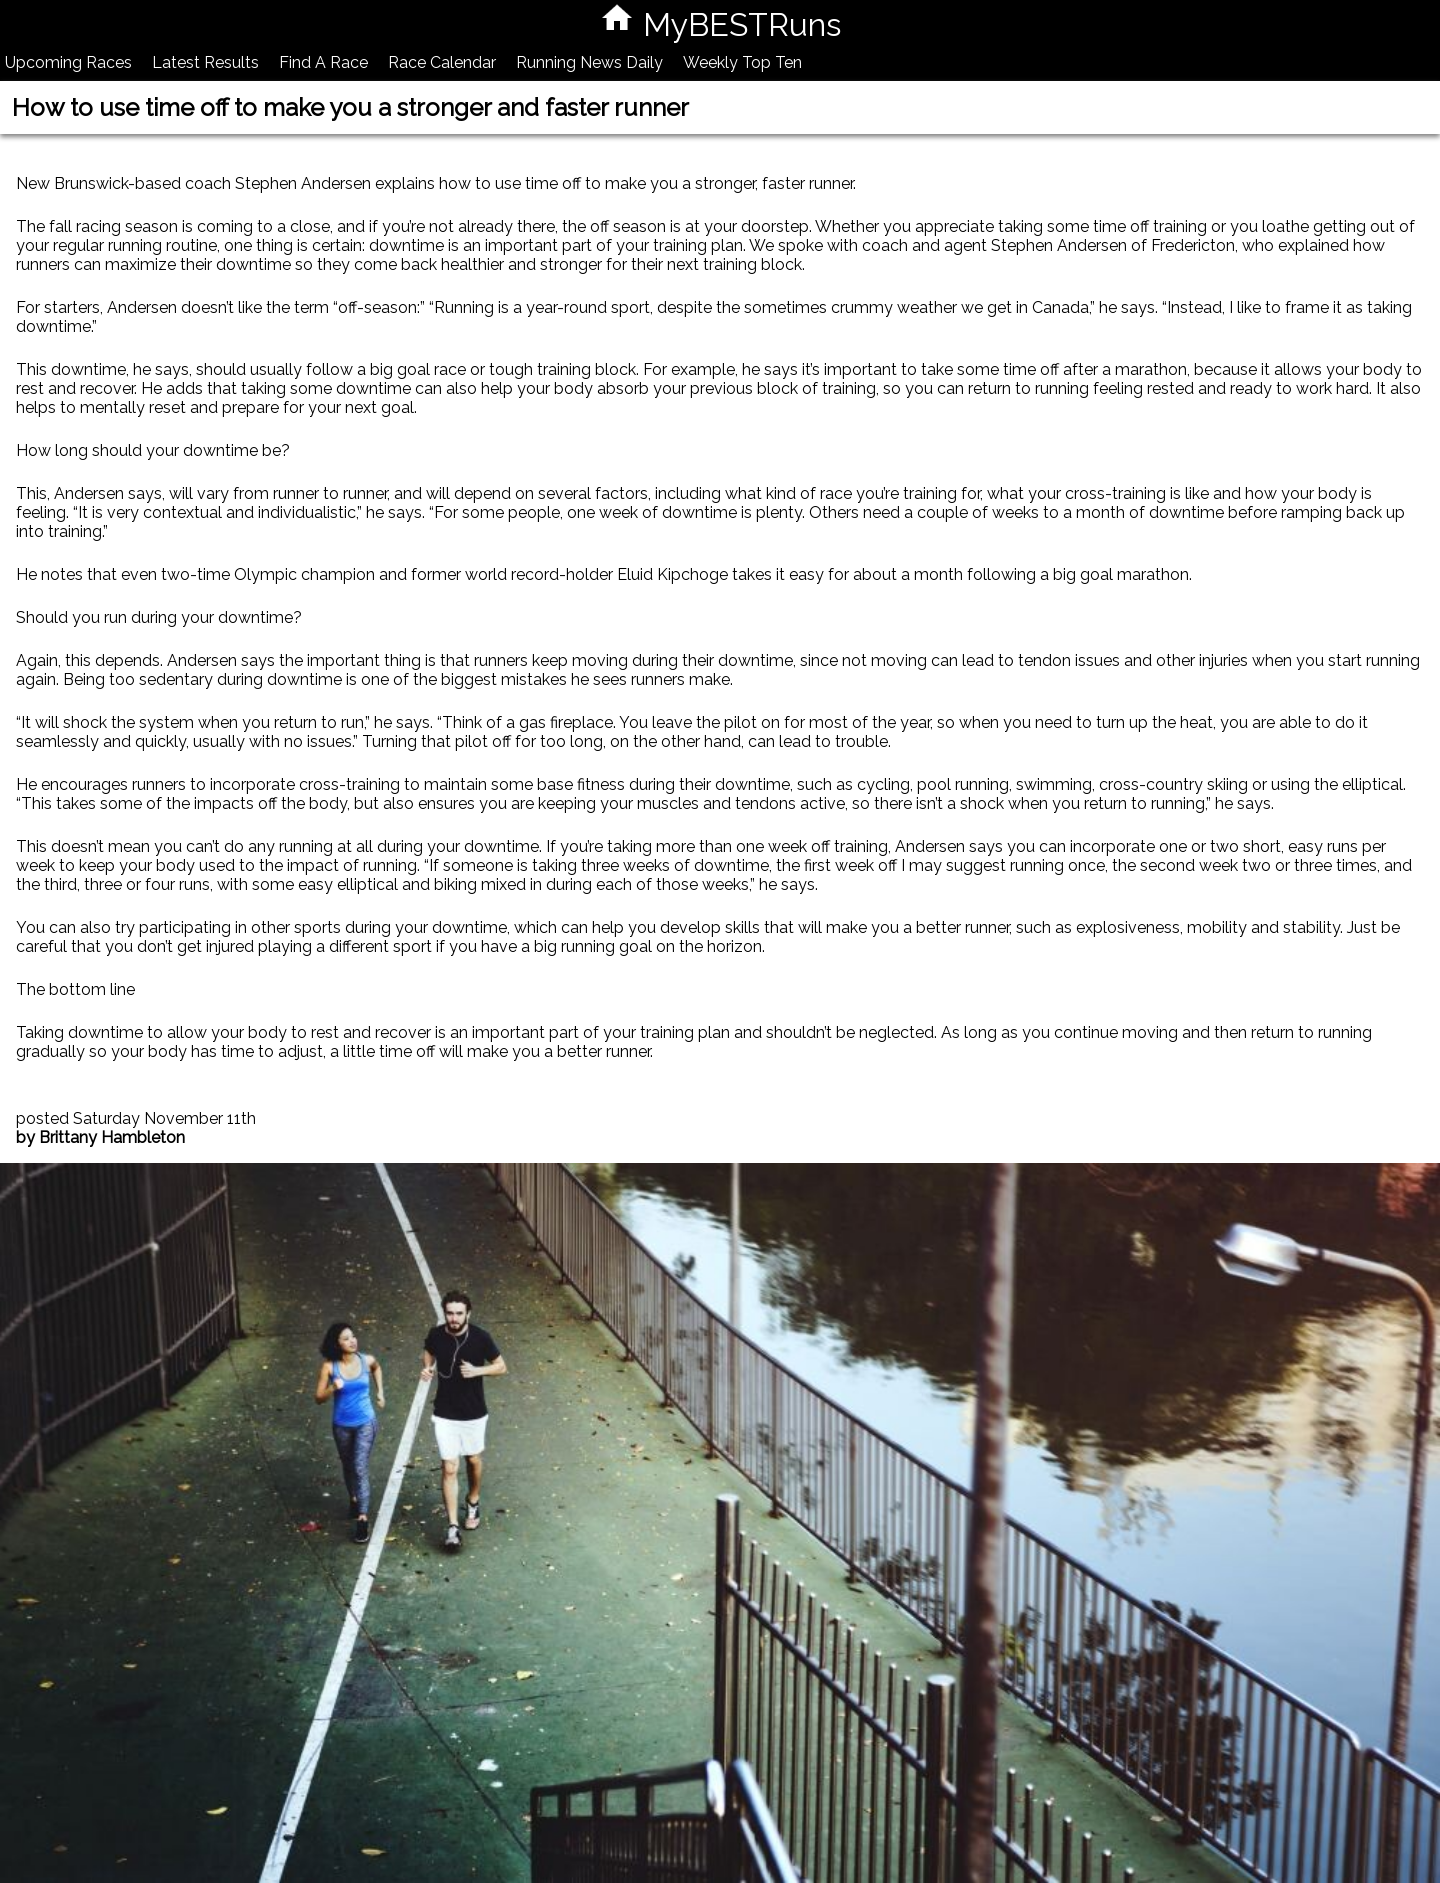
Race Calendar (442, 62)
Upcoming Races (68, 62)
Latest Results (205, 62)
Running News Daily (589, 62)
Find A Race (323, 62)
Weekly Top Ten (742, 62)
